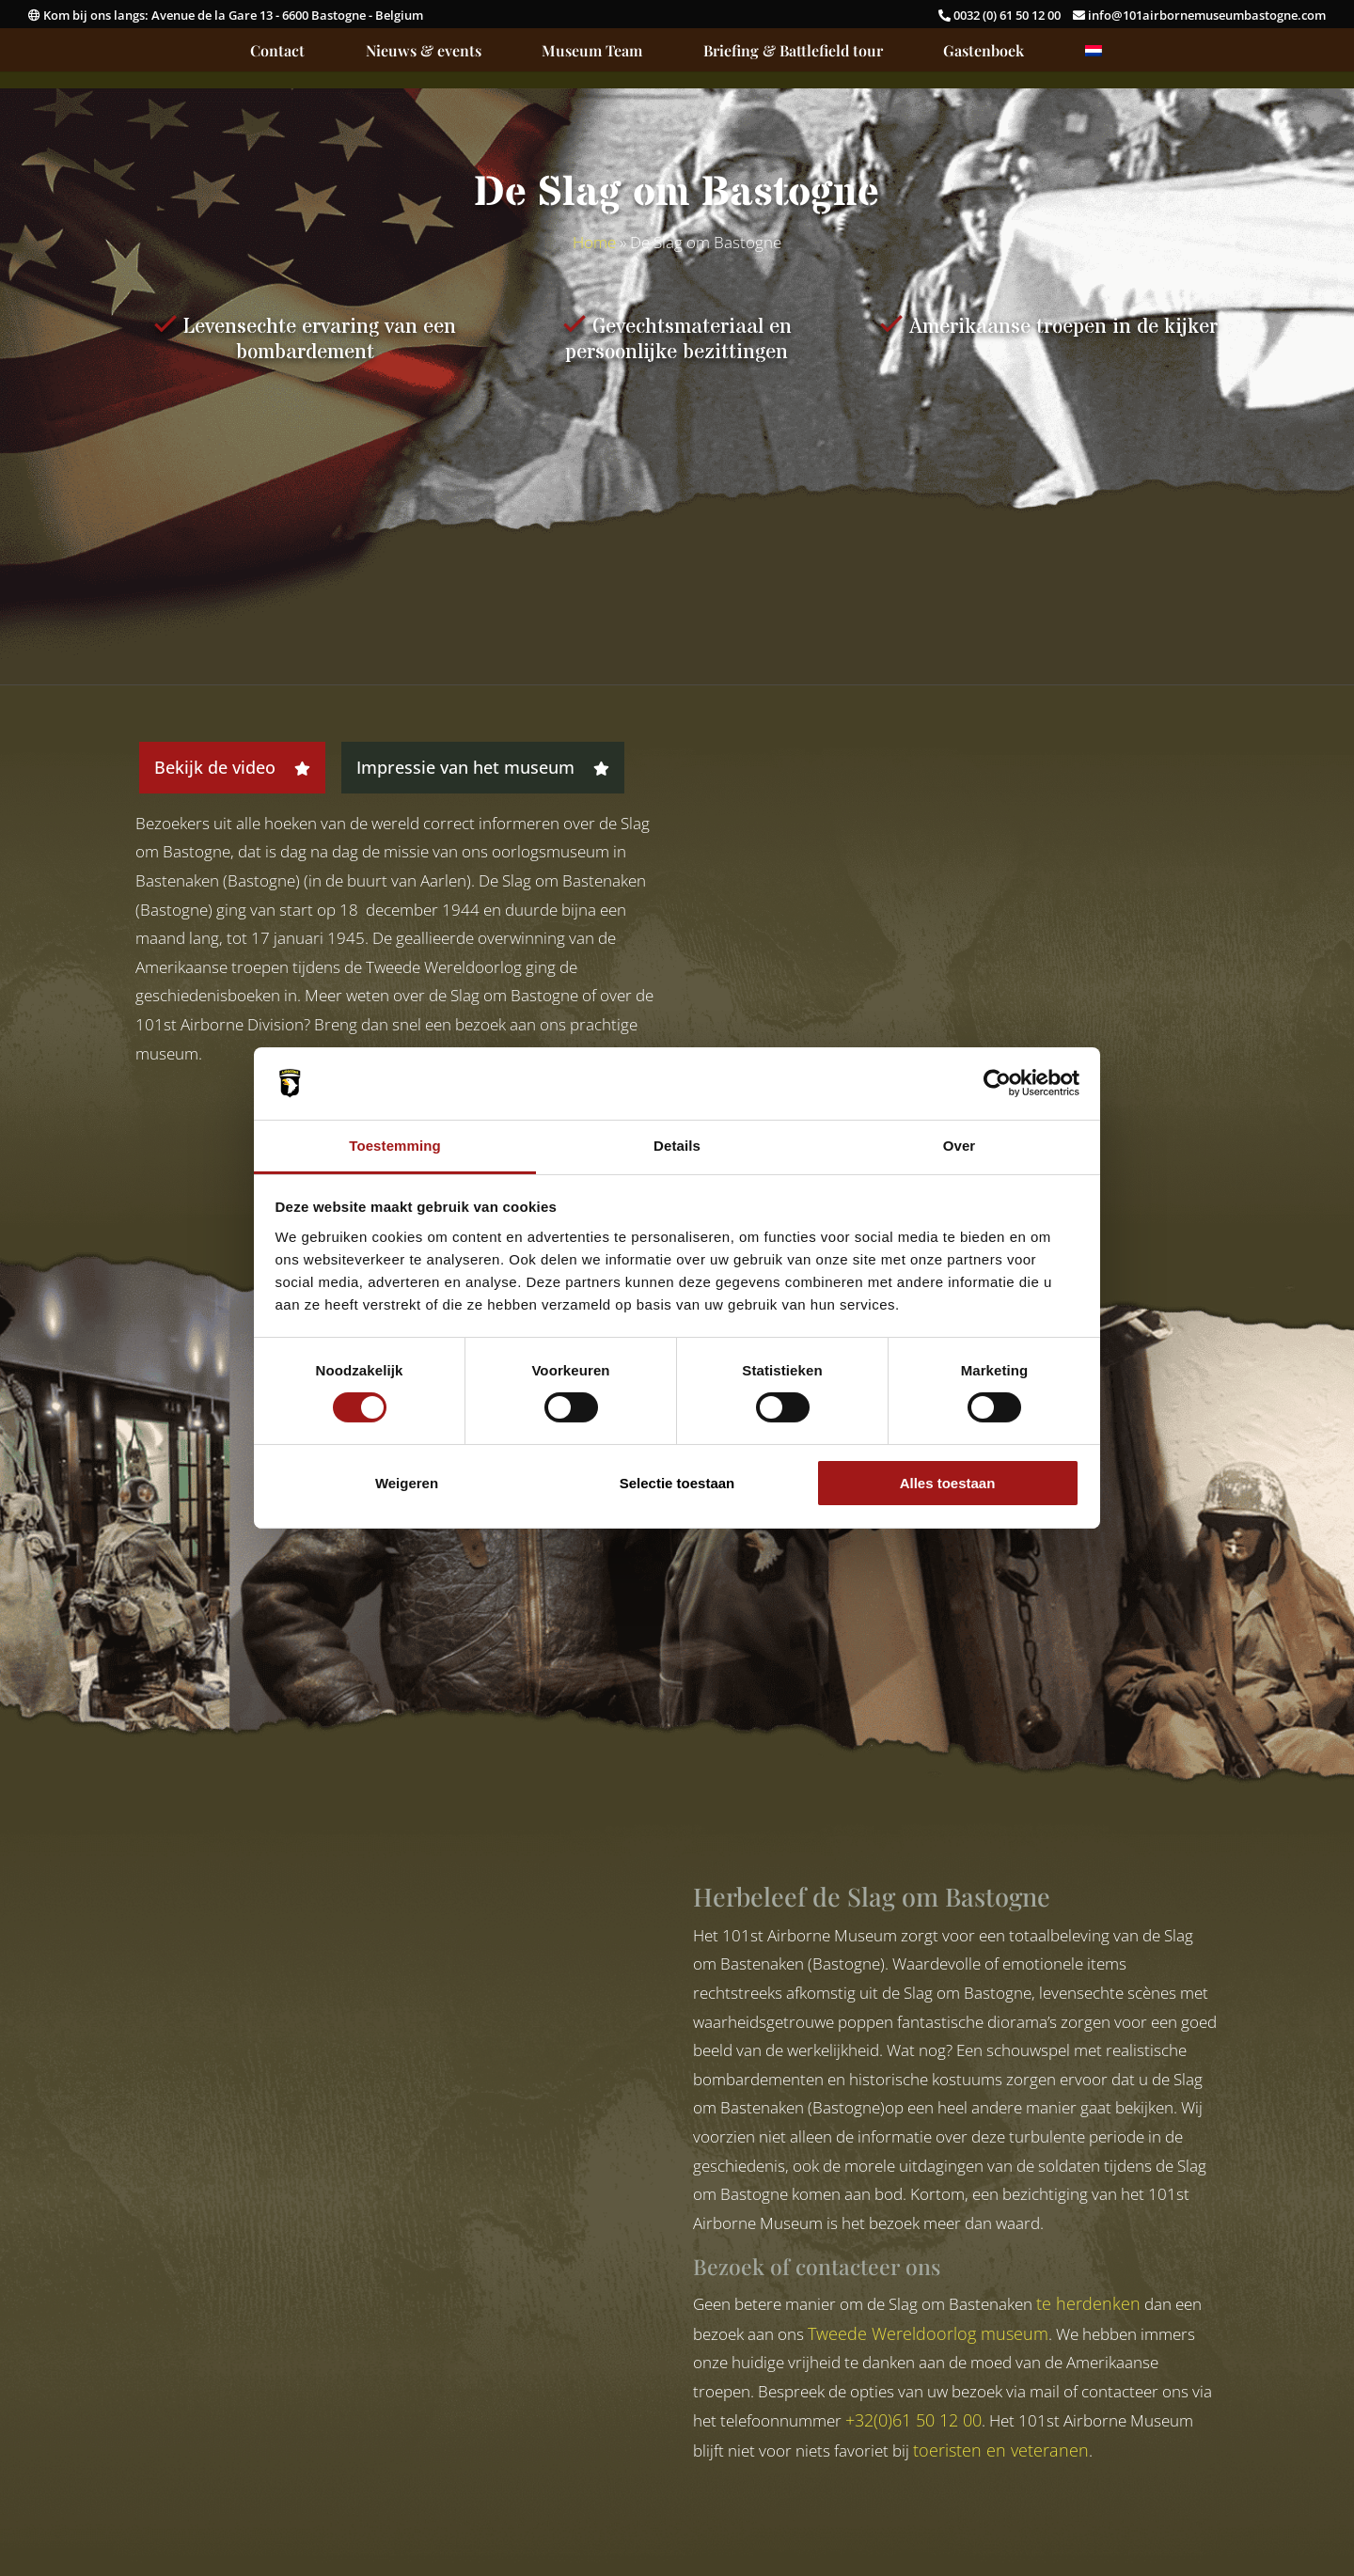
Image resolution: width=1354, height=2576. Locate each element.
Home (594, 242)
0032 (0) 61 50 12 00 (1000, 15)
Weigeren (406, 1483)
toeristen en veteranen (1001, 2450)
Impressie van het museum (482, 767)
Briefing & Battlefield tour (793, 52)
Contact (277, 52)
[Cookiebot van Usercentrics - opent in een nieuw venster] (997, 1083)
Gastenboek (983, 52)
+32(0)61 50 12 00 (913, 2420)
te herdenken (1088, 2303)
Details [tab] (677, 1146)
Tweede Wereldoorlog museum (928, 2333)
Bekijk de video (232, 767)
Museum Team (592, 52)
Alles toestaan (948, 1483)
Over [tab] (959, 1146)
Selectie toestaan (677, 1483)
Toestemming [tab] (395, 1146)
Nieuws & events (423, 52)
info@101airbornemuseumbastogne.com (1199, 15)
